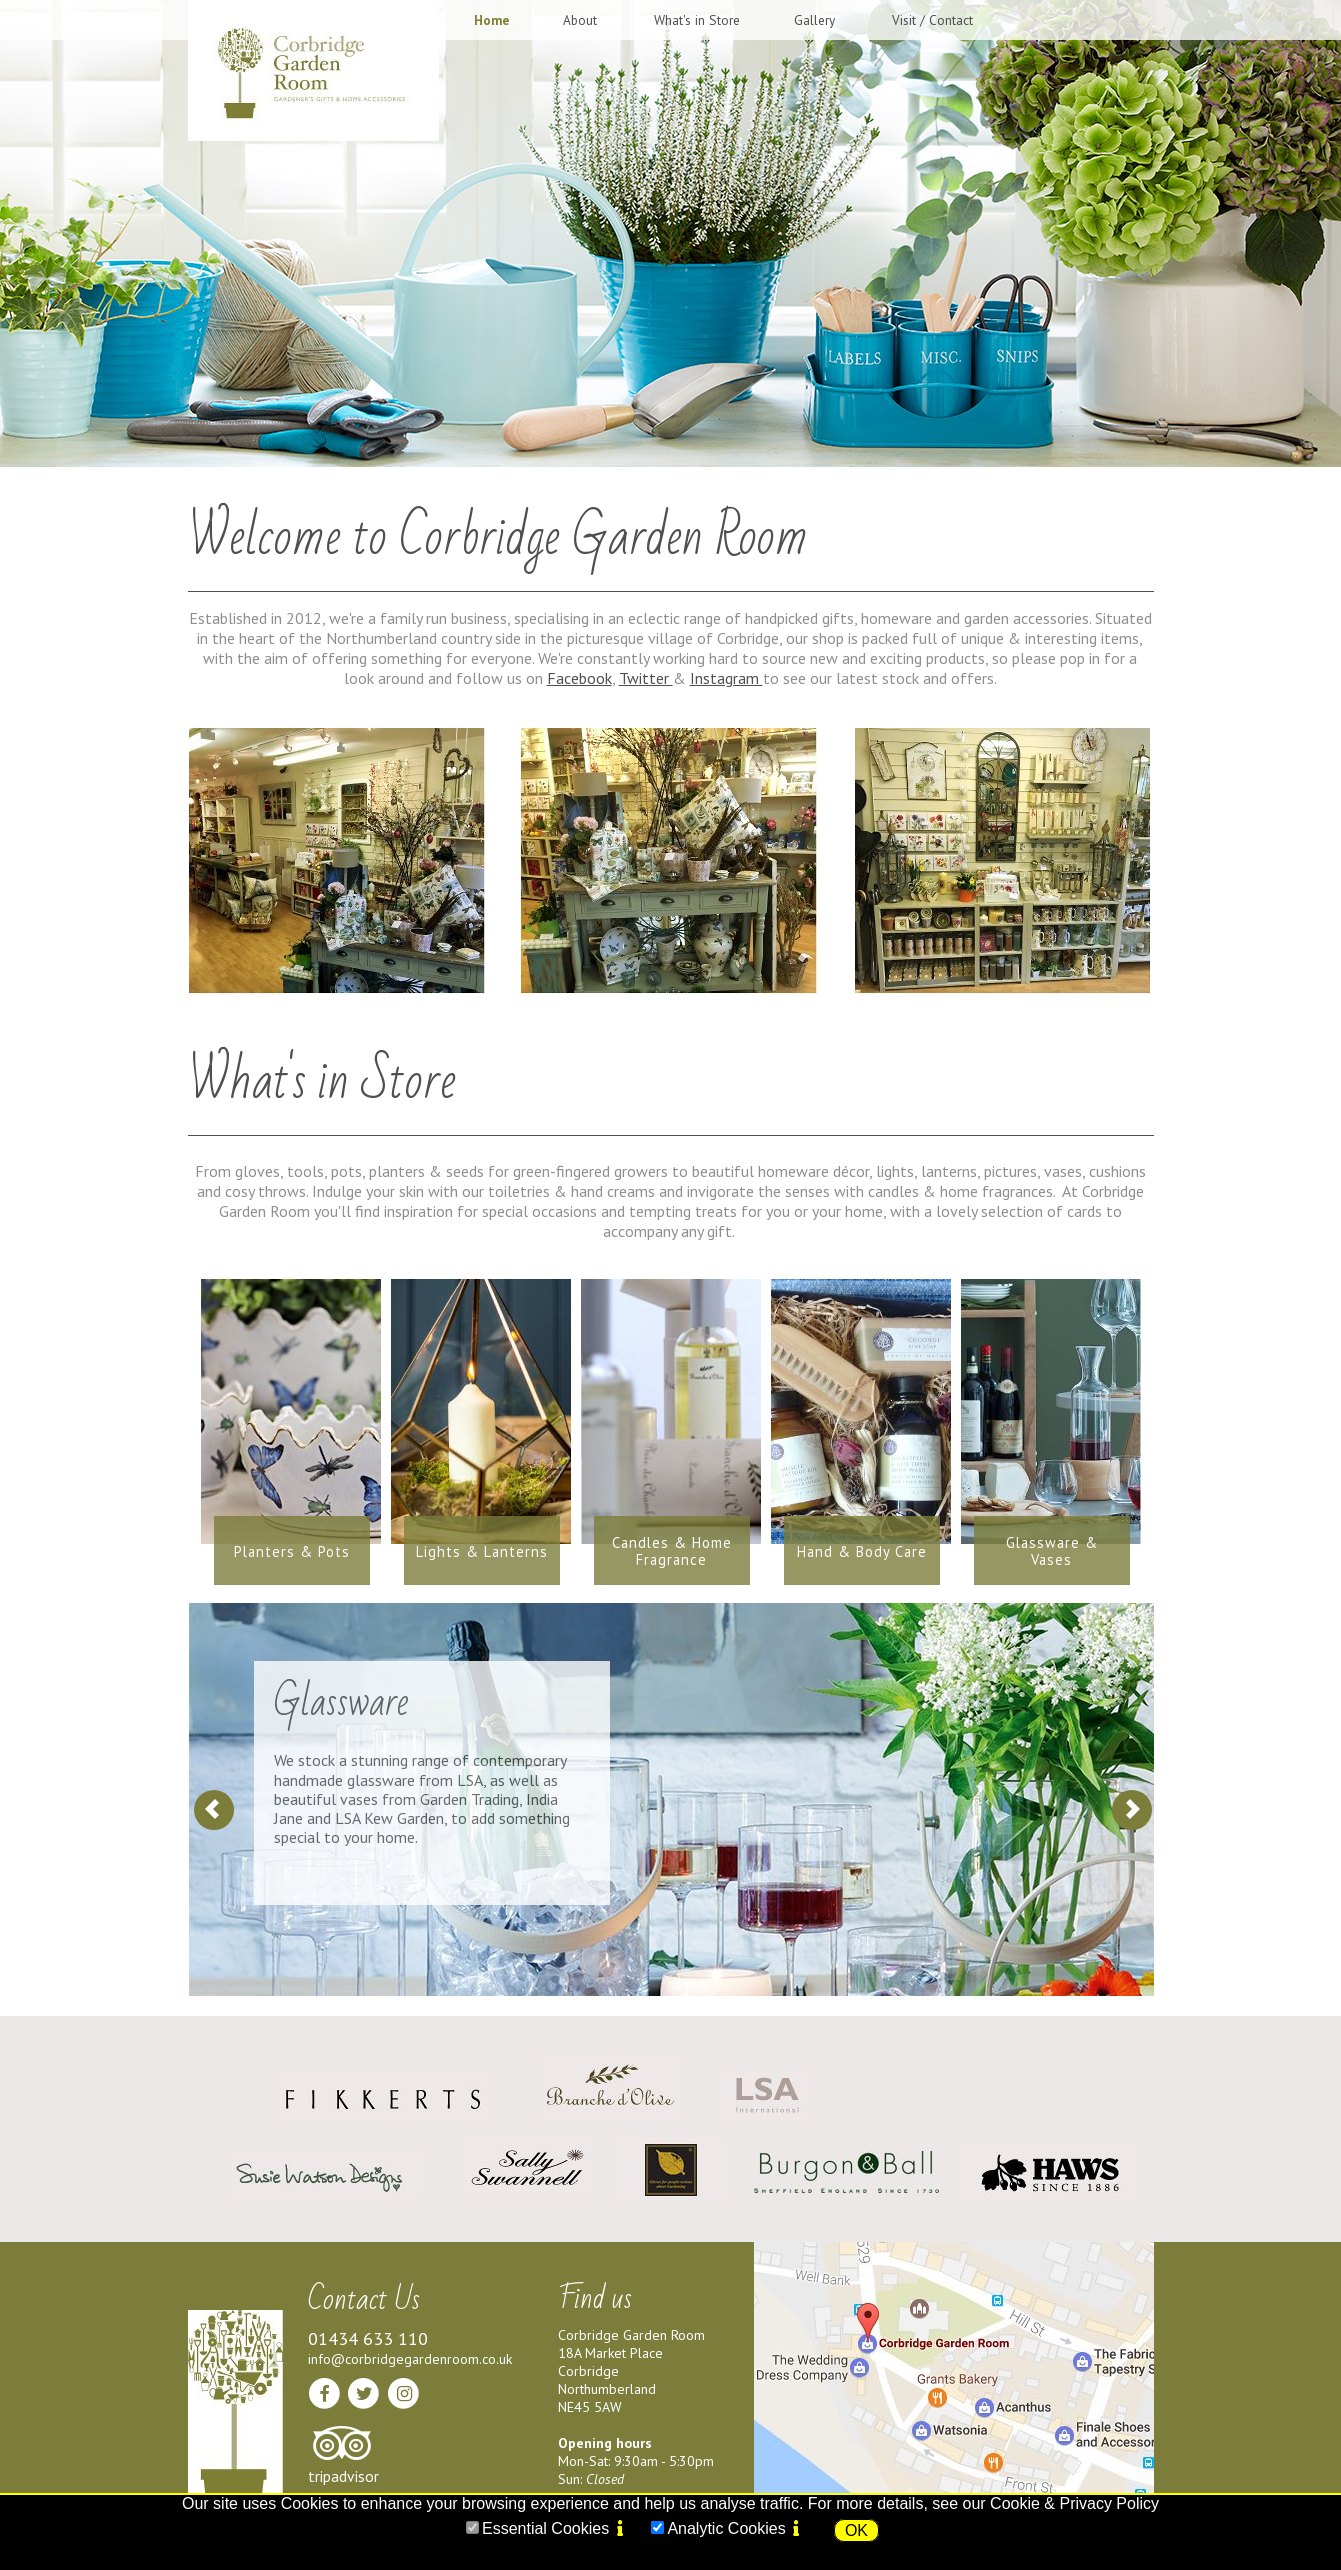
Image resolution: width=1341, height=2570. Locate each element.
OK (856, 2530)
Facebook (579, 678)
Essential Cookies (545, 2528)
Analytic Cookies (726, 2528)
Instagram (726, 678)
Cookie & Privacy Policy (1074, 2503)
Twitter (646, 678)
